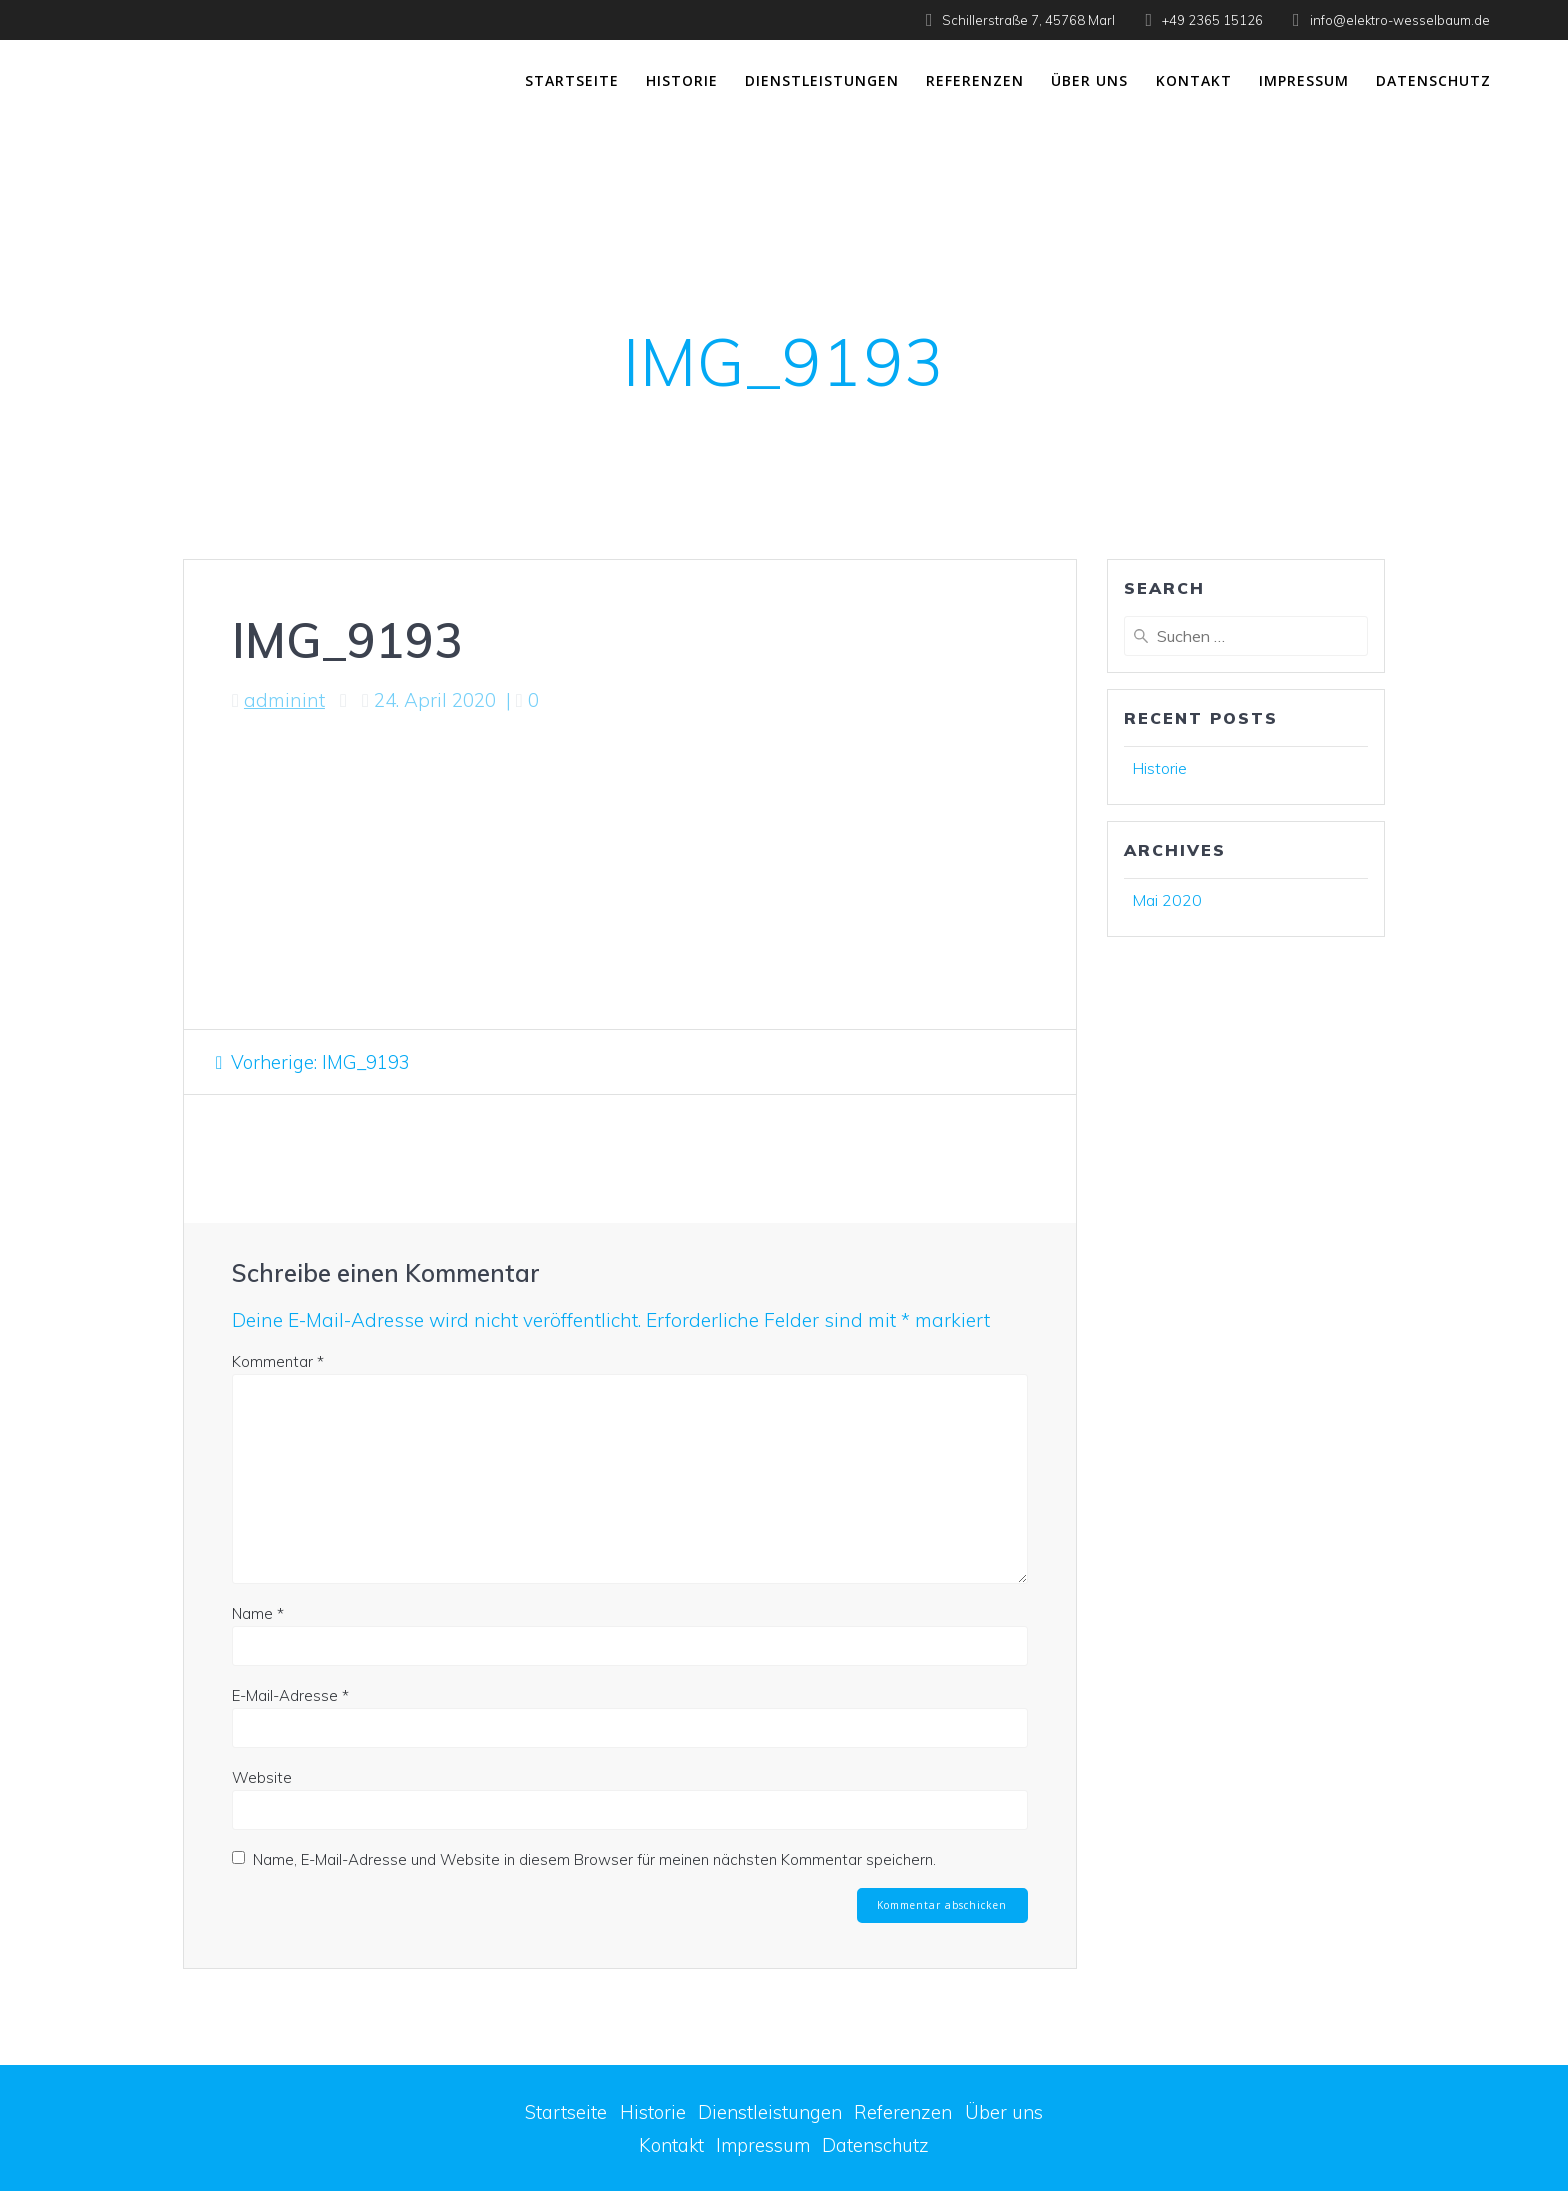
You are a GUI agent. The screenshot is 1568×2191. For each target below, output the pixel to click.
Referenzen (975, 80)
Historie (682, 80)
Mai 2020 (1167, 900)
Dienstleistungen (822, 80)
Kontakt (1194, 80)
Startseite (572, 80)
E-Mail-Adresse (290, 1695)
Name (258, 1613)
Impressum (1304, 80)
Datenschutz (1433, 80)
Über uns (1089, 80)
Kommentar (278, 1361)
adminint (284, 700)
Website (262, 1777)
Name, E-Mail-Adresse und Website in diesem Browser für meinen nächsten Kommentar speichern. (594, 1859)
